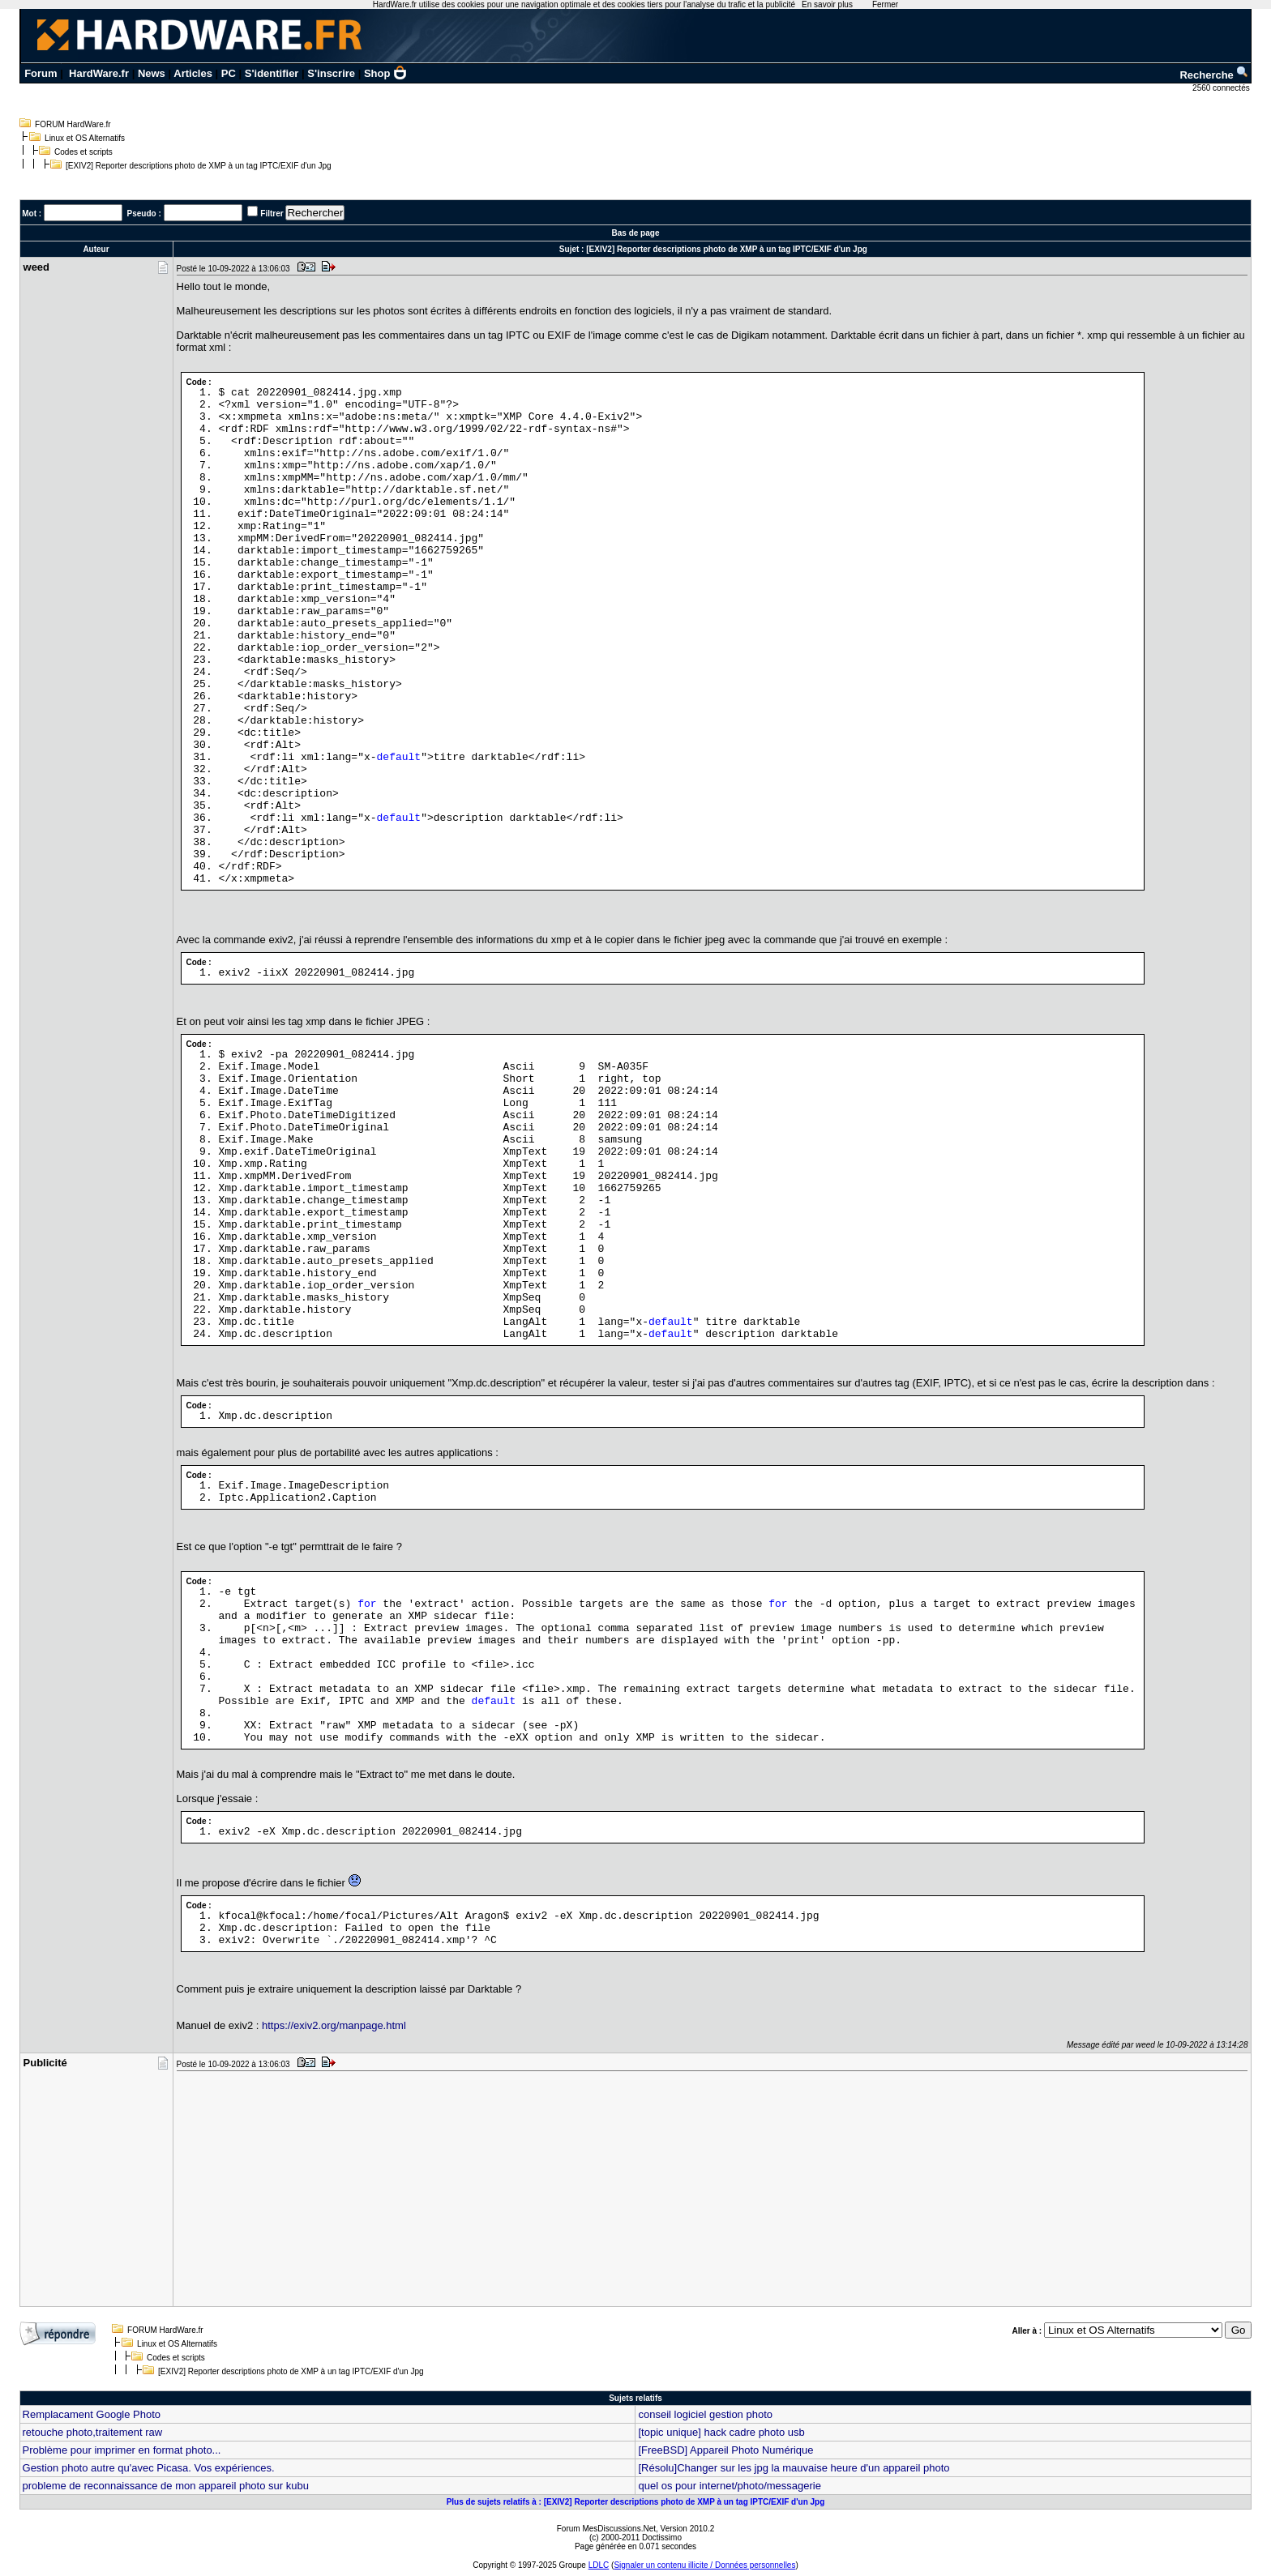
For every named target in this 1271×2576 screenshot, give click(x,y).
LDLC (599, 2565)
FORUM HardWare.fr (73, 124)
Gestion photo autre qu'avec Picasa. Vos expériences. (149, 2468)
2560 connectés (1222, 87)
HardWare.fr (99, 73)
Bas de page (636, 233)
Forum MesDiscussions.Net (606, 2528)
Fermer (885, 4)
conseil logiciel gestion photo (705, 2414)
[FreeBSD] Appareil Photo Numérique (725, 2450)
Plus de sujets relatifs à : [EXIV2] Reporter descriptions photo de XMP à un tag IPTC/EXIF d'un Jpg (636, 2501)
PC (228, 73)
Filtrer (271, 213)
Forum (40, 73)
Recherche (1214, 75)
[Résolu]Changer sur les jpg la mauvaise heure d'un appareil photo (793, 2468)
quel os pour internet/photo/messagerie (729, 2486)
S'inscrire (331, 73)
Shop (386, 73)
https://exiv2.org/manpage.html (334, 2025)
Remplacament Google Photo (92, 2414)
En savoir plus (827, 4)
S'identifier (272, 73)
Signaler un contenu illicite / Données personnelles (704, 2565)
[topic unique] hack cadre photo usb (721, 2432)
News (151, 73)
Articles (192, 73)
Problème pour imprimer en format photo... (122, 2450)
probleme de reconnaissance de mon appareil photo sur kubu (166, 2486)
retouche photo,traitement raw (93, 2432)
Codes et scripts (83, 151)
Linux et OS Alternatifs (85, 138)
